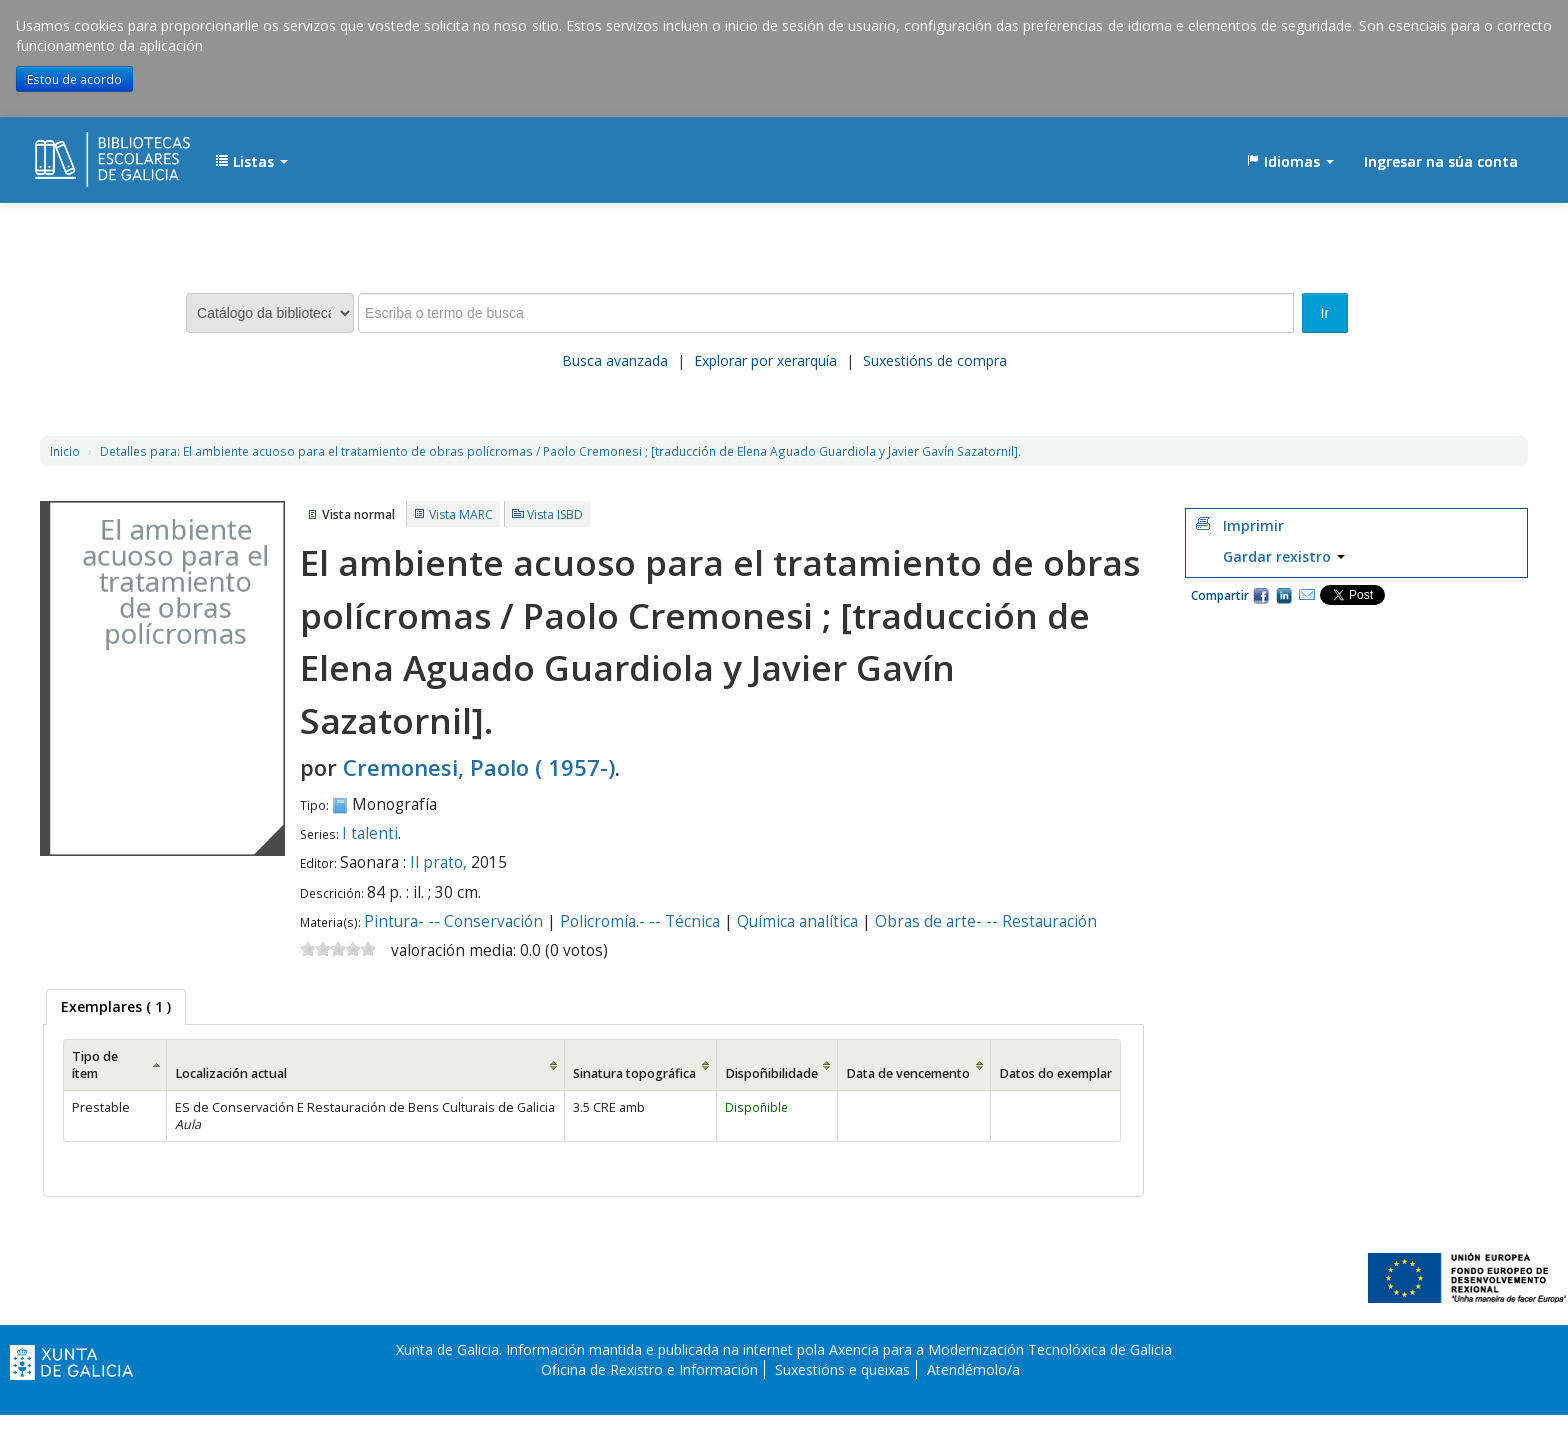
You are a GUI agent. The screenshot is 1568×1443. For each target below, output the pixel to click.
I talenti (370, 833)
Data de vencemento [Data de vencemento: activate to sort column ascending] (908, 1073)
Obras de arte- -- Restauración (986, 921)
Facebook (1261, 595)
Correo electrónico (1307, 595)
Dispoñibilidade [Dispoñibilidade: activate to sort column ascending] (771, 1073)
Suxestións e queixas (842, 1369)
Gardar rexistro (1284, 556)
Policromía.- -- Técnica (640, 921)
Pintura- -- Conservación (453, 921)
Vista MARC (461, 514)
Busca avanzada (615, 360)
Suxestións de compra (935, 360)
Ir (1325, 313)
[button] (251, 162)
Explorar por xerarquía (765, 360)
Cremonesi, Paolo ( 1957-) (479, 767)
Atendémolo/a (973, 1369)
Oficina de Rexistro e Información (649, 1369)
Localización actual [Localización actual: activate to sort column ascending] (231, 1073)
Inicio (65, 451)
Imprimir (1253, 525)
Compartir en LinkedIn (1284, 595)
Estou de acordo (74, 79)
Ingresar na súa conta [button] (1441, 161)
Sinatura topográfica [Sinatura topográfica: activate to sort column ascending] (634, 1073)
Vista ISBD (555, 514)
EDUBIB (85, 152)
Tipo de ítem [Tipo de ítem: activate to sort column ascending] (95, 1065)
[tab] (116, 1007)
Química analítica (797, 921)
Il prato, (440, 862)
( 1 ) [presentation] (116, 1006)
